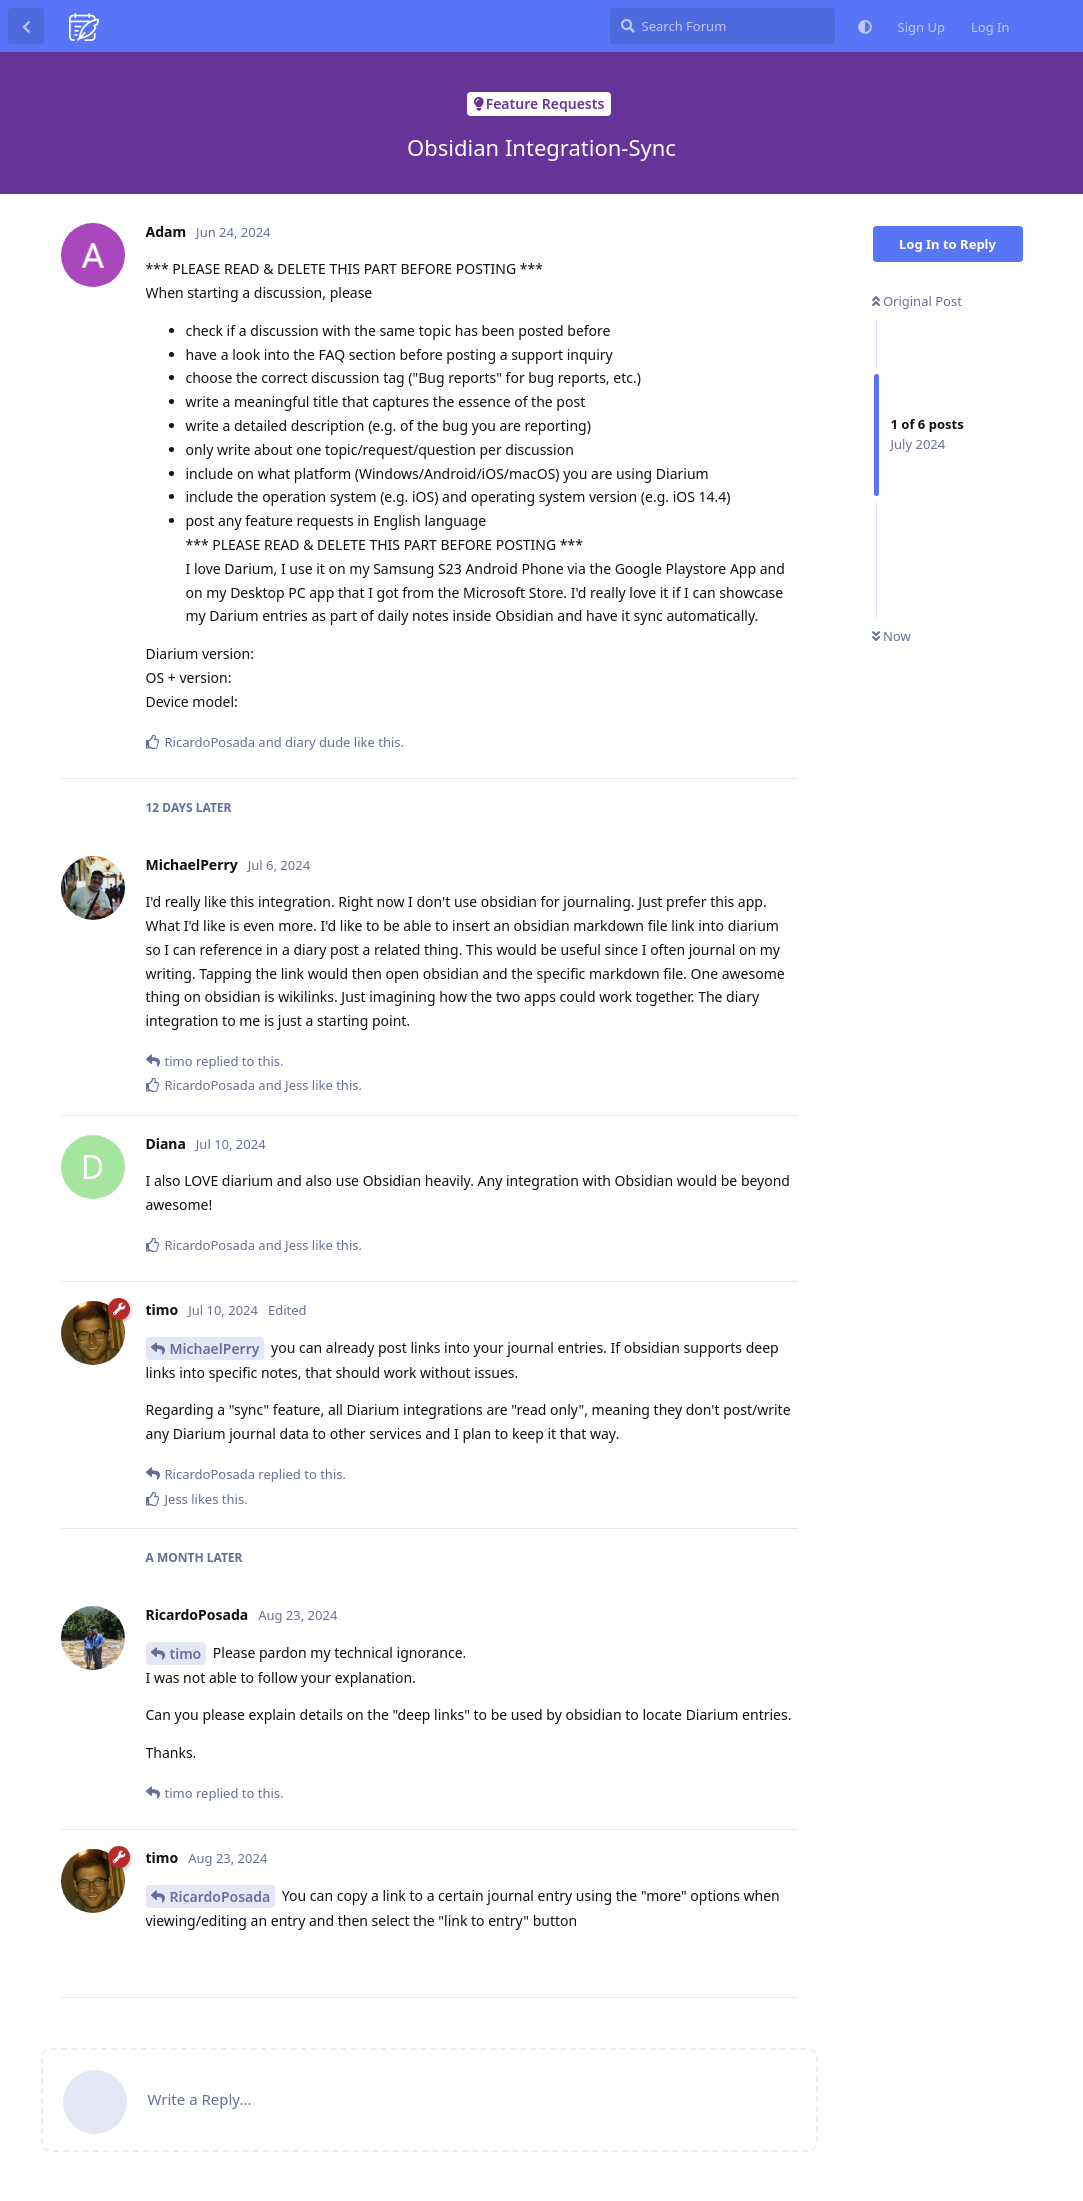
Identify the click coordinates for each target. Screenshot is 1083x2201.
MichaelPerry (215, 1348)
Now (891, 636)
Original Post (917, 301)
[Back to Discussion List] (26, 26)
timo (186, 1653)
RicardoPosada (220, 1896)
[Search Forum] (722, 26)
